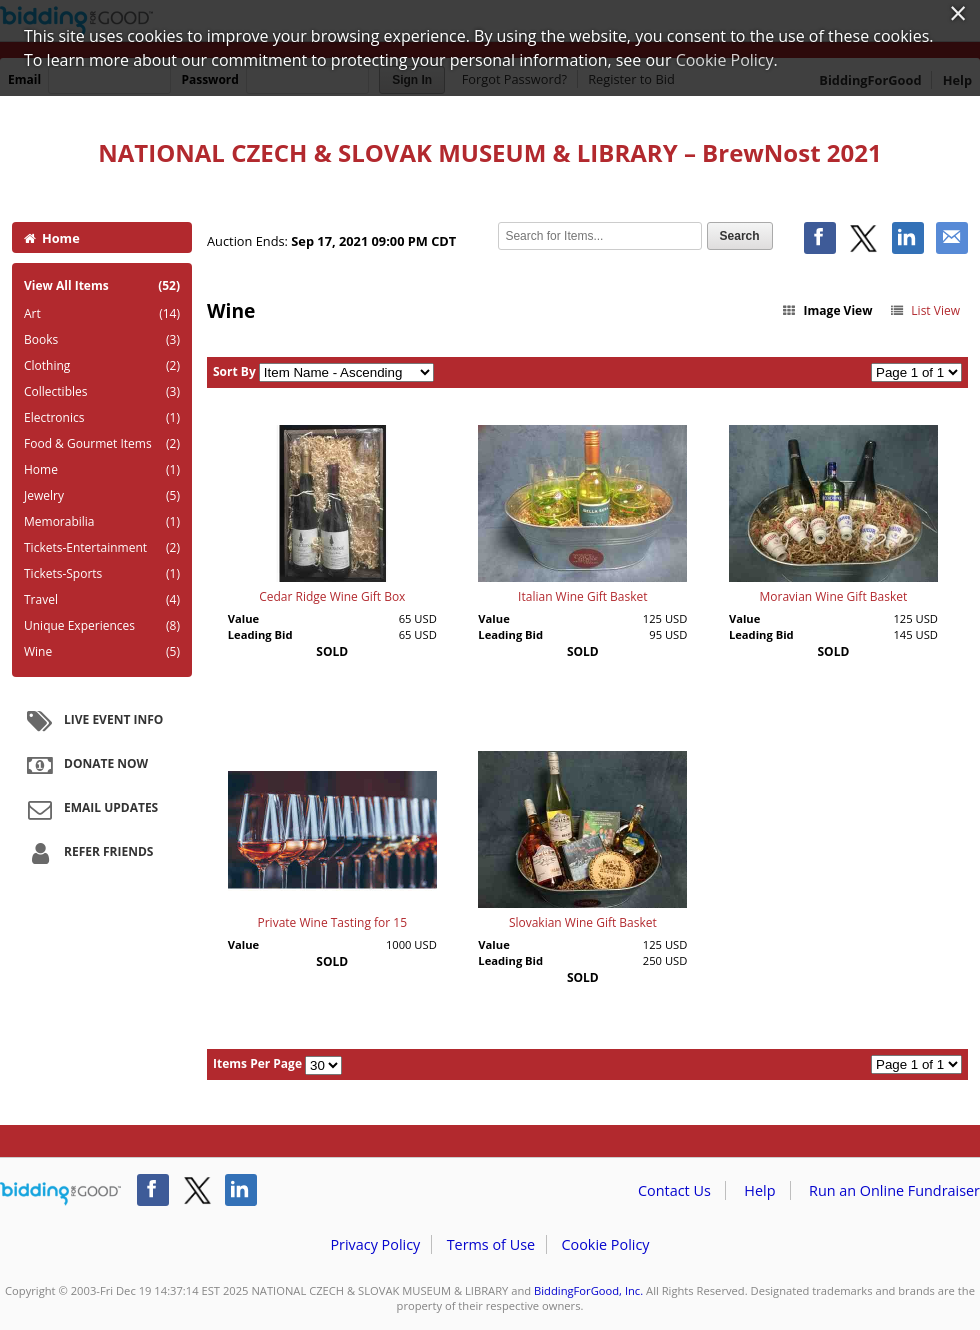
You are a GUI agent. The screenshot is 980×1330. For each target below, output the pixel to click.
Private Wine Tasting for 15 (332, 922)
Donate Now (85, 765)
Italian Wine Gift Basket (582, 596)
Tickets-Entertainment (102, 548)
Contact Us (674, 1190)
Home (52, 238)
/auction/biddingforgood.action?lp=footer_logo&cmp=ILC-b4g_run (60, 1194)
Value (243, 618)
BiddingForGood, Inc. (588, 1290)
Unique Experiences (102, 626)
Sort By (234, 371)
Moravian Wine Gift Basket (834, 596)
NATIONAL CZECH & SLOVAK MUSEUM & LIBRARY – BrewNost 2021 (489, 152)
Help (759, 1190)
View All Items (102, 285)
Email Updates (90, 809)
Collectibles (102, 392)
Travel (102, 600)
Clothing (102, 366)
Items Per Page (257, 1063)
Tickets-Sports (102, 574)
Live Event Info (92, 721)
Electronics (102, 418)
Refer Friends (87, 853)
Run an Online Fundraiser (894, 1190)
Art (102, 314)
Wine (102, 652)
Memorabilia (102, 522)
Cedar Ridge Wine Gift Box (332, 596)
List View (924, 310)
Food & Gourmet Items (102, 444)
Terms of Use (491, 1244)
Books (102, 340)
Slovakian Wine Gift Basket (583, 922)
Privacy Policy (375, 1244)
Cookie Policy (605, 1244)
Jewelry (102, 496)
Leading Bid (260, 634)
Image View (827, 310)
